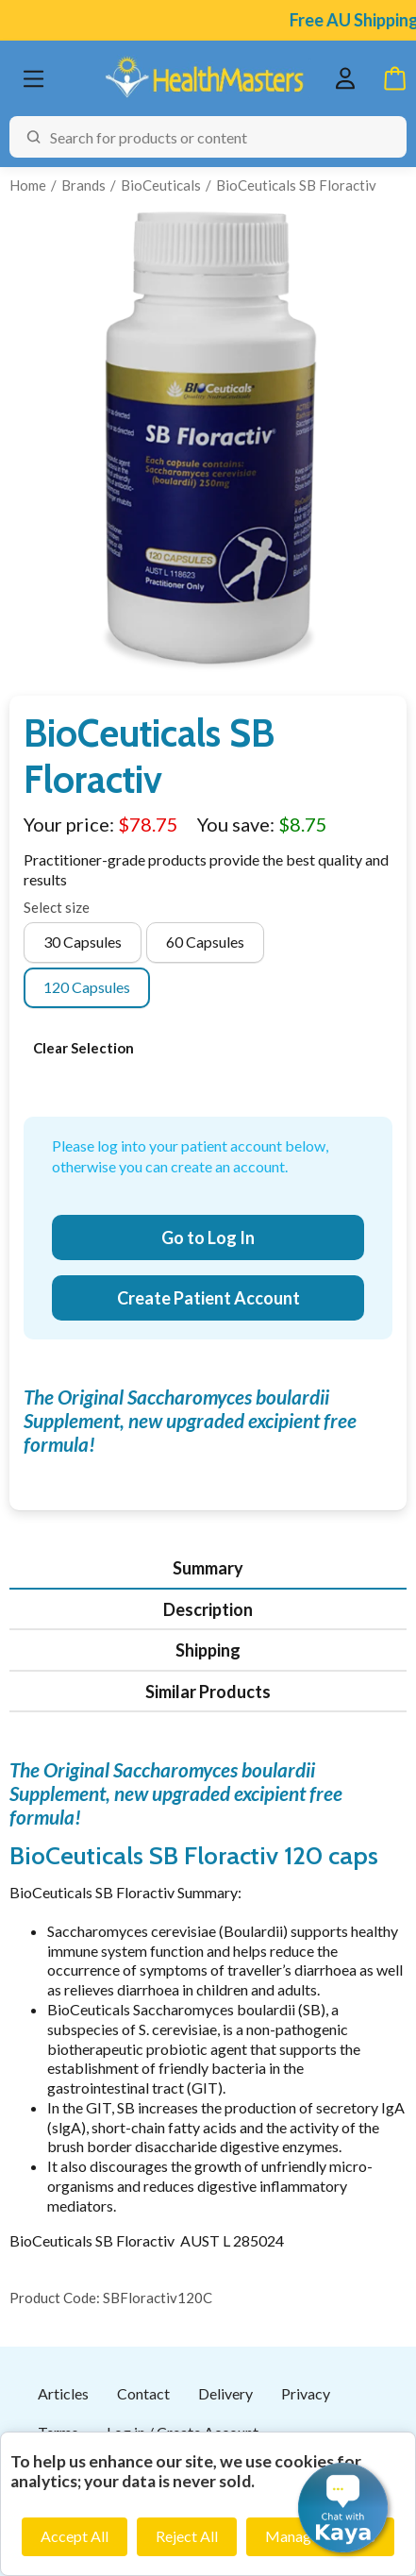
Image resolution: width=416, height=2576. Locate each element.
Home (27, 185)
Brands (83, 185)
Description (208, 1609)
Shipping (208, 1650)
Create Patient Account (208, 1298)
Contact (143, 2393)
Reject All (187, 2536)
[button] (343, 2507)
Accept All (74, 2536)
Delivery (225, 2393)
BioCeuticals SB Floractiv (296, 185)
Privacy (305, 2393)
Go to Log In (208, 1237)
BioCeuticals (161, 185)
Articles (63, 2393)
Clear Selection (83, 1047)
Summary (208, 1567)
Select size (57, 907)
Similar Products (208, 1691)
